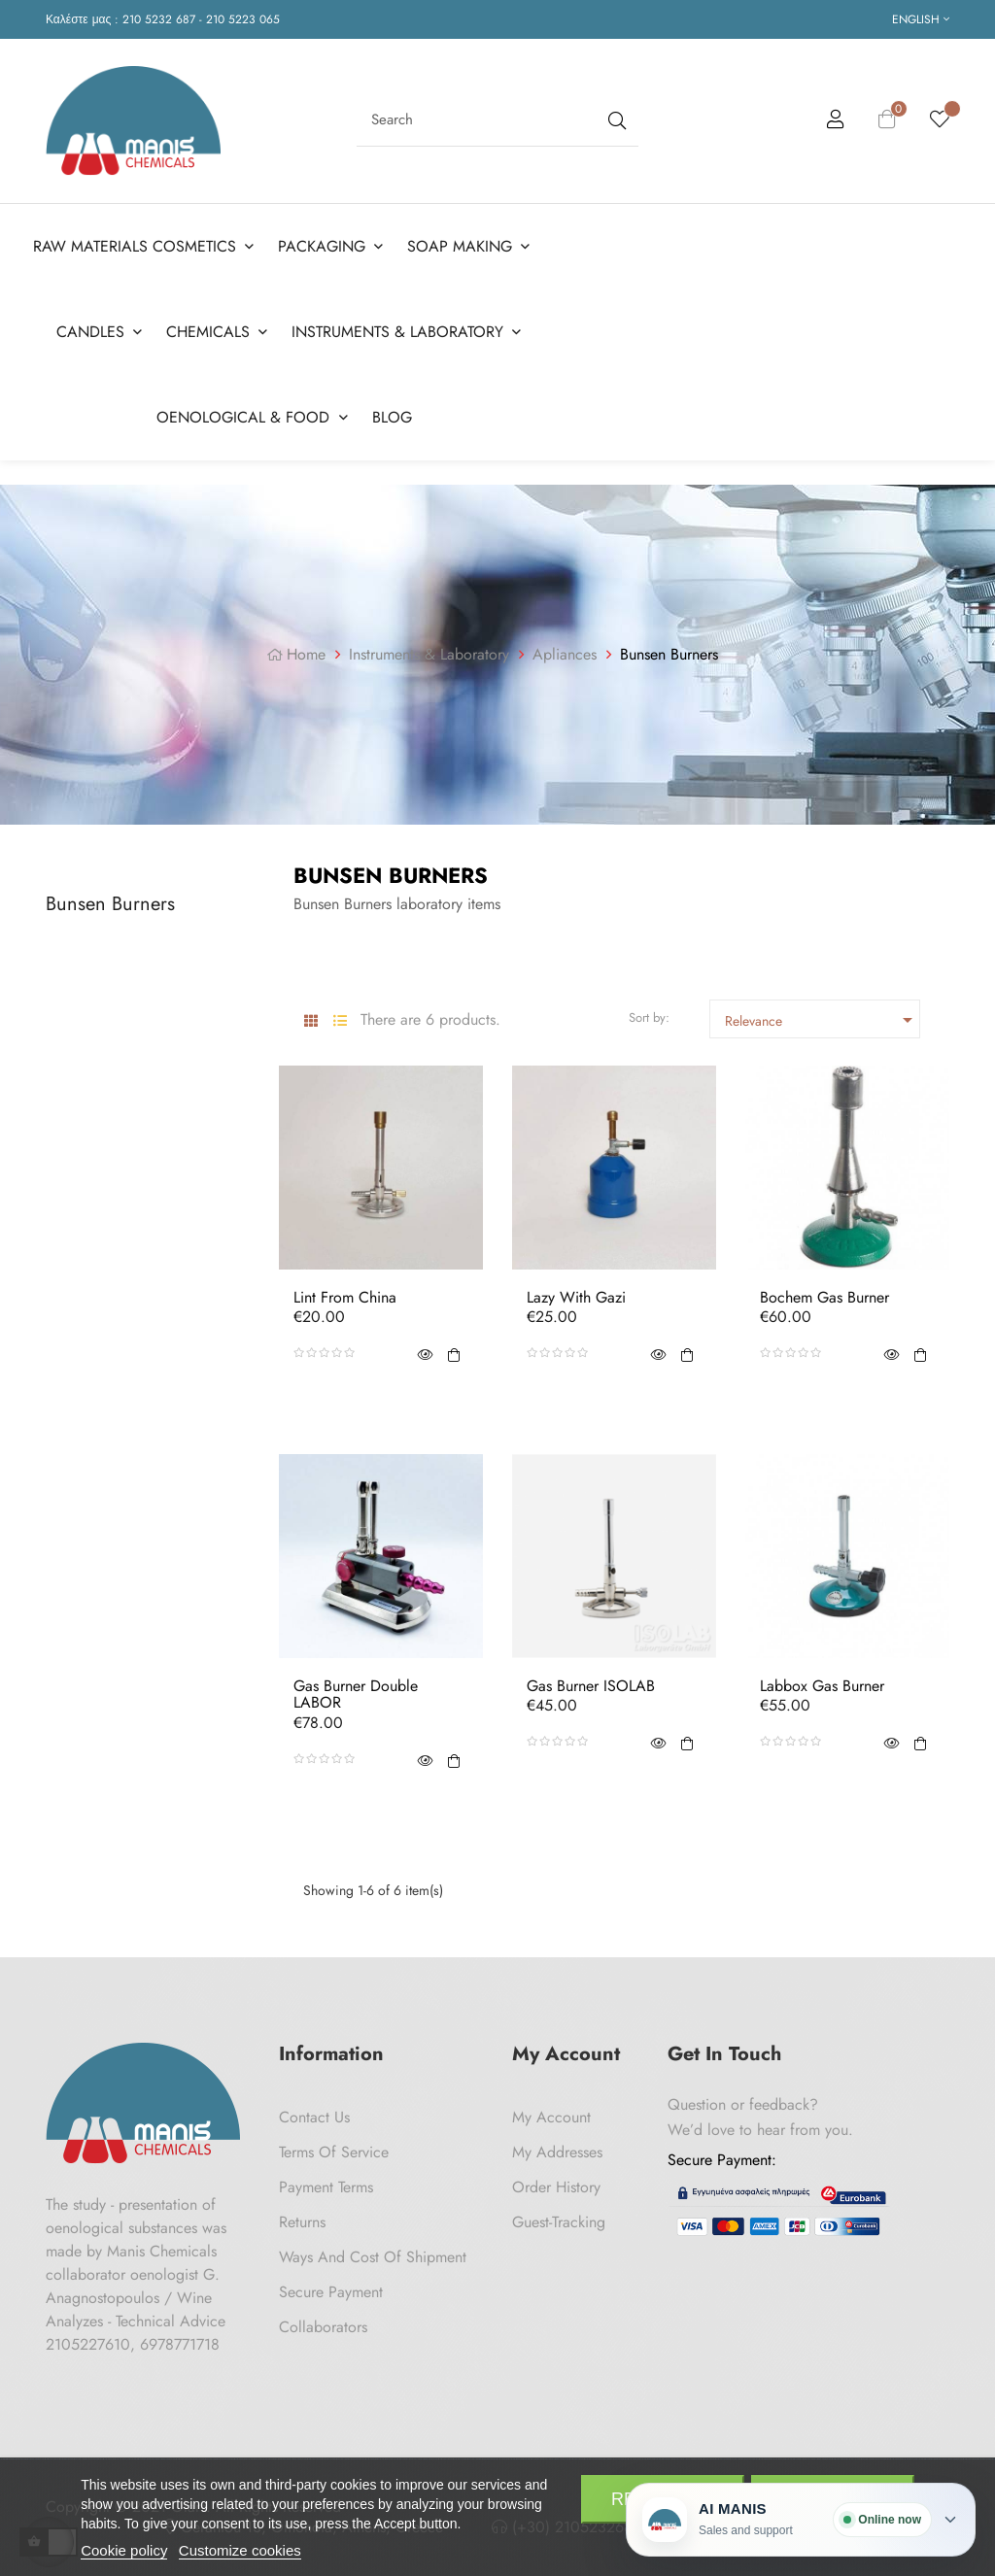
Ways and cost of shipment (372, 2257)
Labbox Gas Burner (822, 1686)
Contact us (314, 2117)
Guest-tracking (558, 2222)
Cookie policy (124, 2550)
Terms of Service (334, 2152)
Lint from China (344, 1297)
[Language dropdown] (920, 19)
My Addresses (557, 2152)
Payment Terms (326, 2187)
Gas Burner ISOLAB (591, 1686)
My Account (551, 2117)
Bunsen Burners (110, 904)
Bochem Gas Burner (824, 1297)
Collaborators (323, 2327)
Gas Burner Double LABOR (355, 1695)
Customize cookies (240, 2550)
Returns (302, 2222)
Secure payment (331, 2292)
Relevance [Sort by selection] (822, 1020)
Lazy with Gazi (576, 1297)
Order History (556, 2187)
